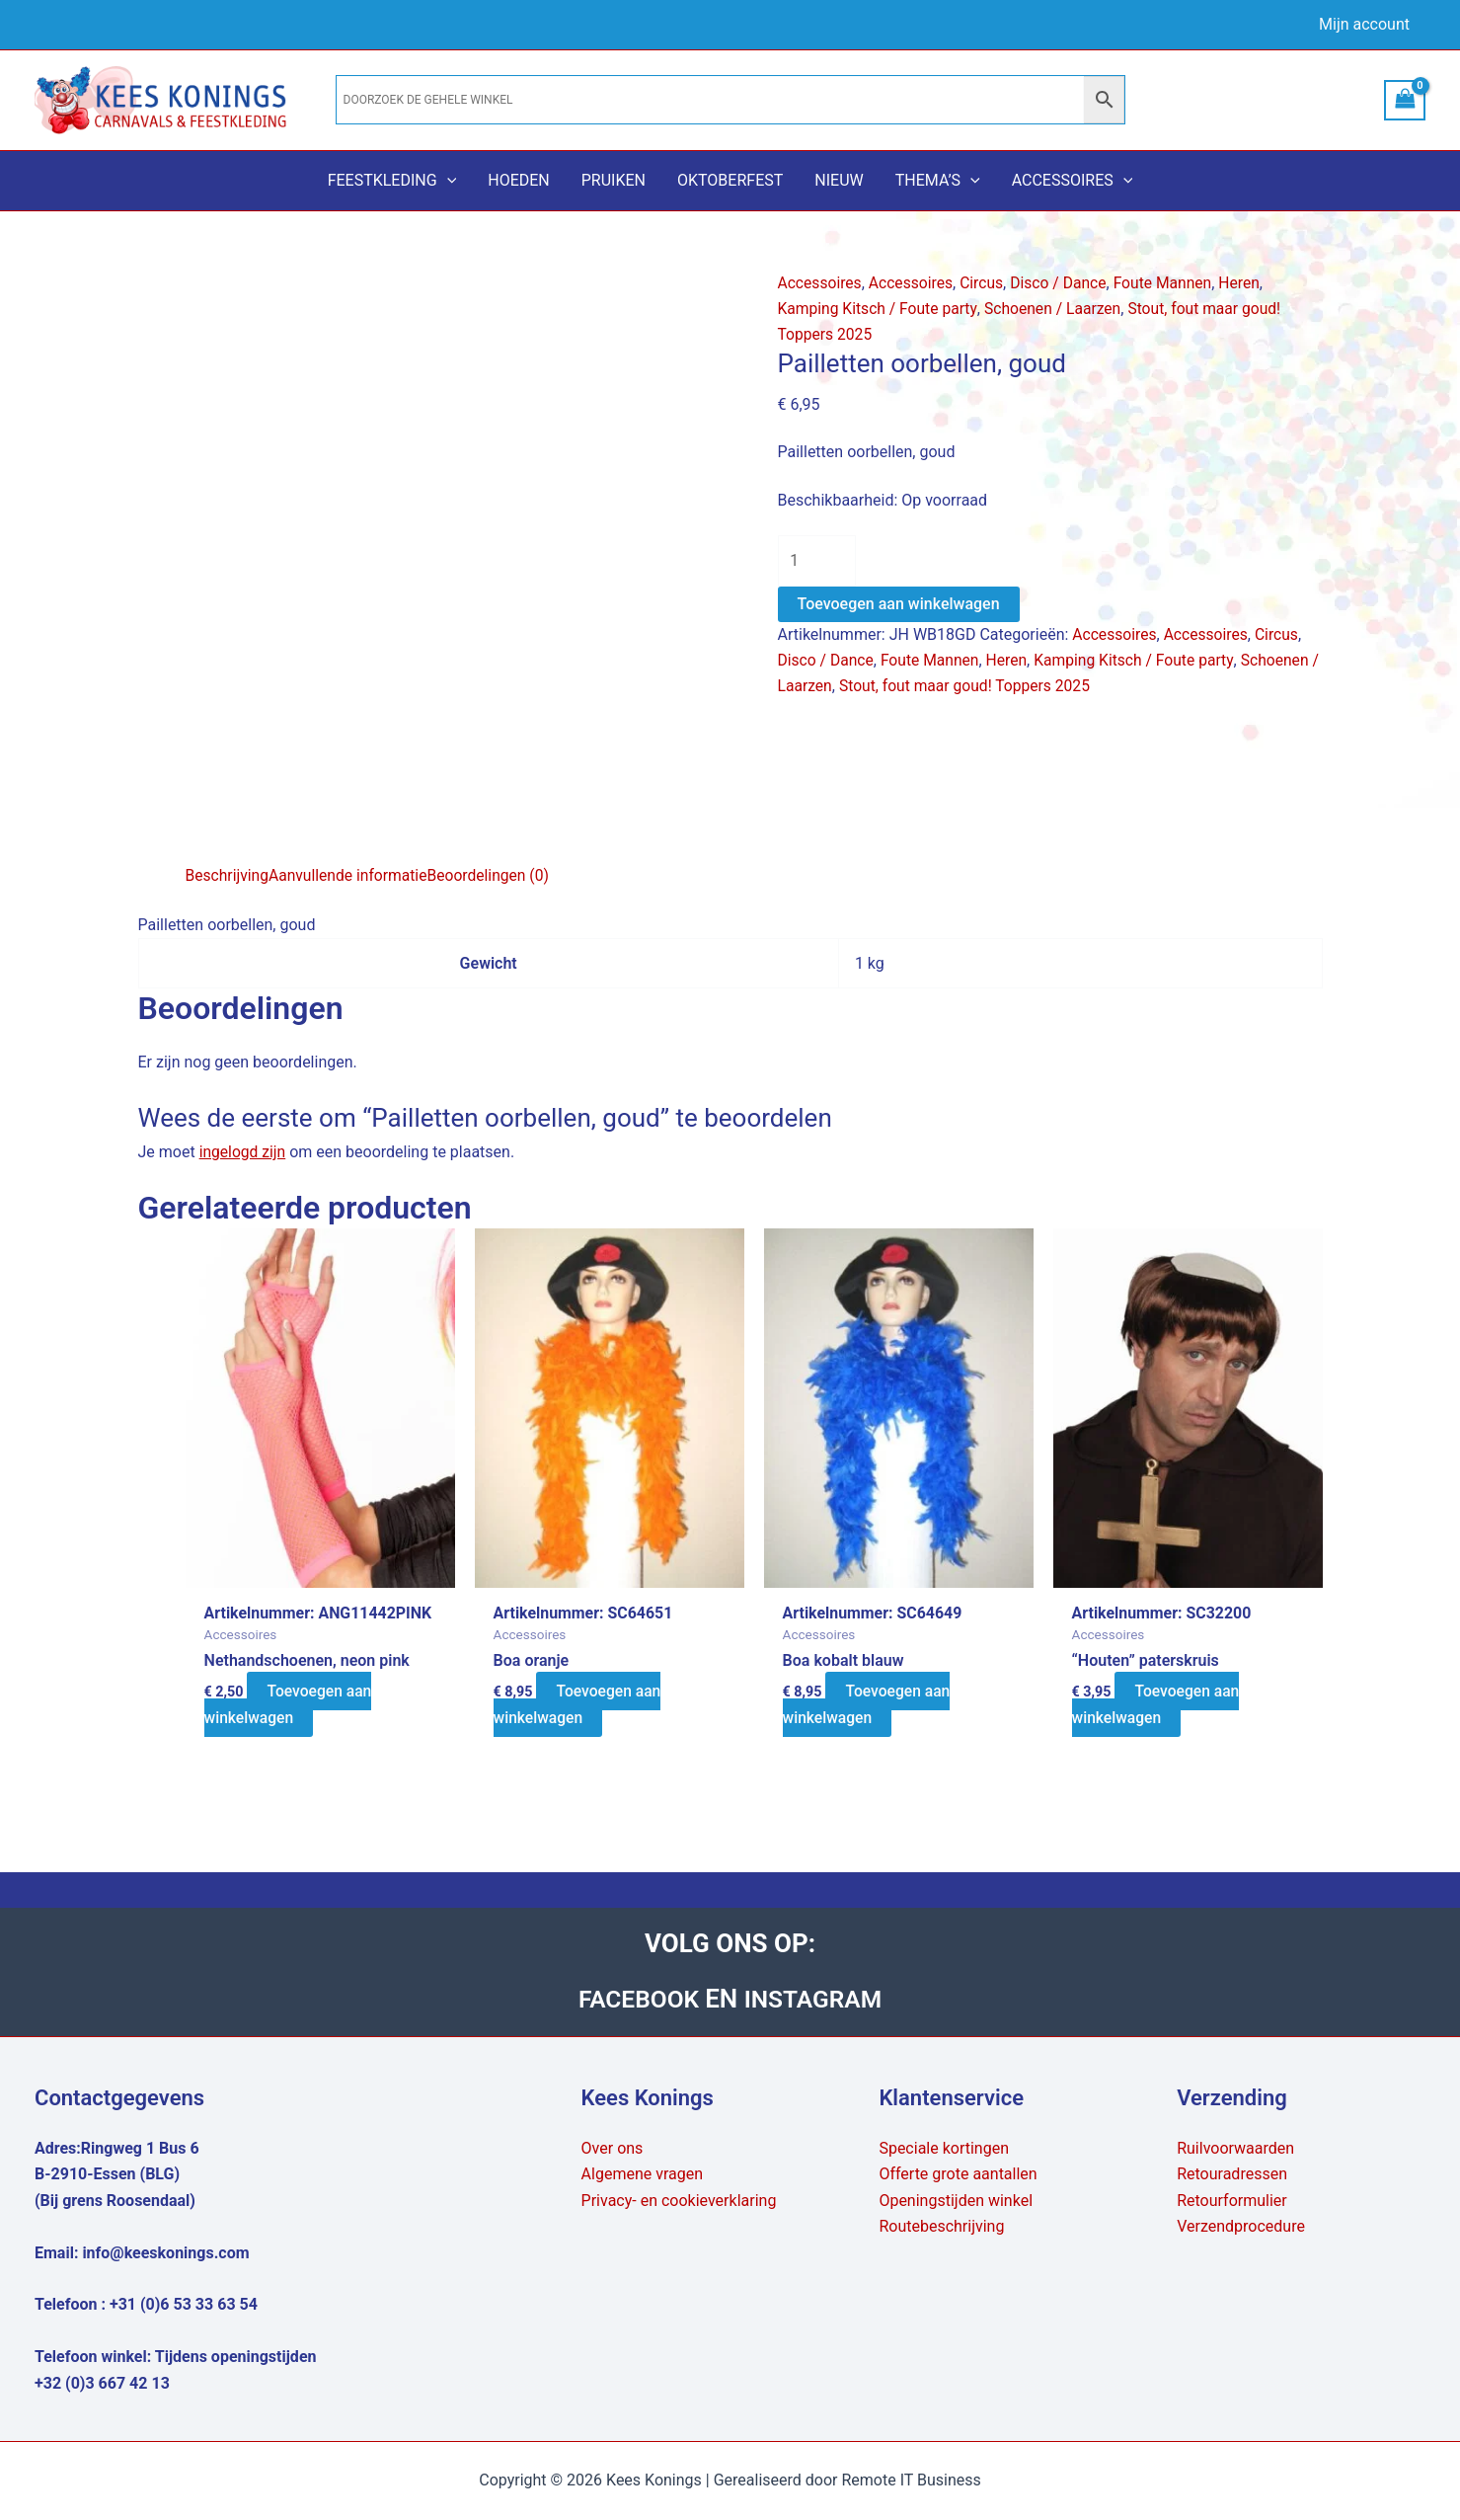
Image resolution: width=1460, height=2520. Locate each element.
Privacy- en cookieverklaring (679, 2200)
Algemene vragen (642, 2175)
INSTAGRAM (816, 1998)
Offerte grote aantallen (958, 2175)
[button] (447, 180)
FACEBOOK (638, 1998)
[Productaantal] (818, 561)
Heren (1249, 283)
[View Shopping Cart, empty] (1404, 100)
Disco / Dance (1064, 283)
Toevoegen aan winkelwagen (899, 604)
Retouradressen (1232, 2175)
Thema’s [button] (937, 180)
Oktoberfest (730, 180)
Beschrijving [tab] (228, 875)
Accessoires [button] (1072, 180)
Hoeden (519, 180)
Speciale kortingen (944, 2148)
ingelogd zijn (243, 1151)
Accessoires (821, 283)
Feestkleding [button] (392, 180)
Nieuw (838, 180)
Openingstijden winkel (956, 2200)
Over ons (612, 2148)
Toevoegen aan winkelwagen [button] (289, 1705)
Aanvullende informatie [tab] (351, 875)
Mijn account (1364, 24)
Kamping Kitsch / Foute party (879, 308)
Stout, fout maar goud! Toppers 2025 (979, 687)
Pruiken (613, 180)
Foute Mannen (1170, 283)
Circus (985, 283)
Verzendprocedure (1241, 2226)
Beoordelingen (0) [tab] (494, 875)
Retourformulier (1232, 2200)
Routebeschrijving (941, 2226)
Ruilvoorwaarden (1235, 2148)
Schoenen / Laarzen (1058, 308)
